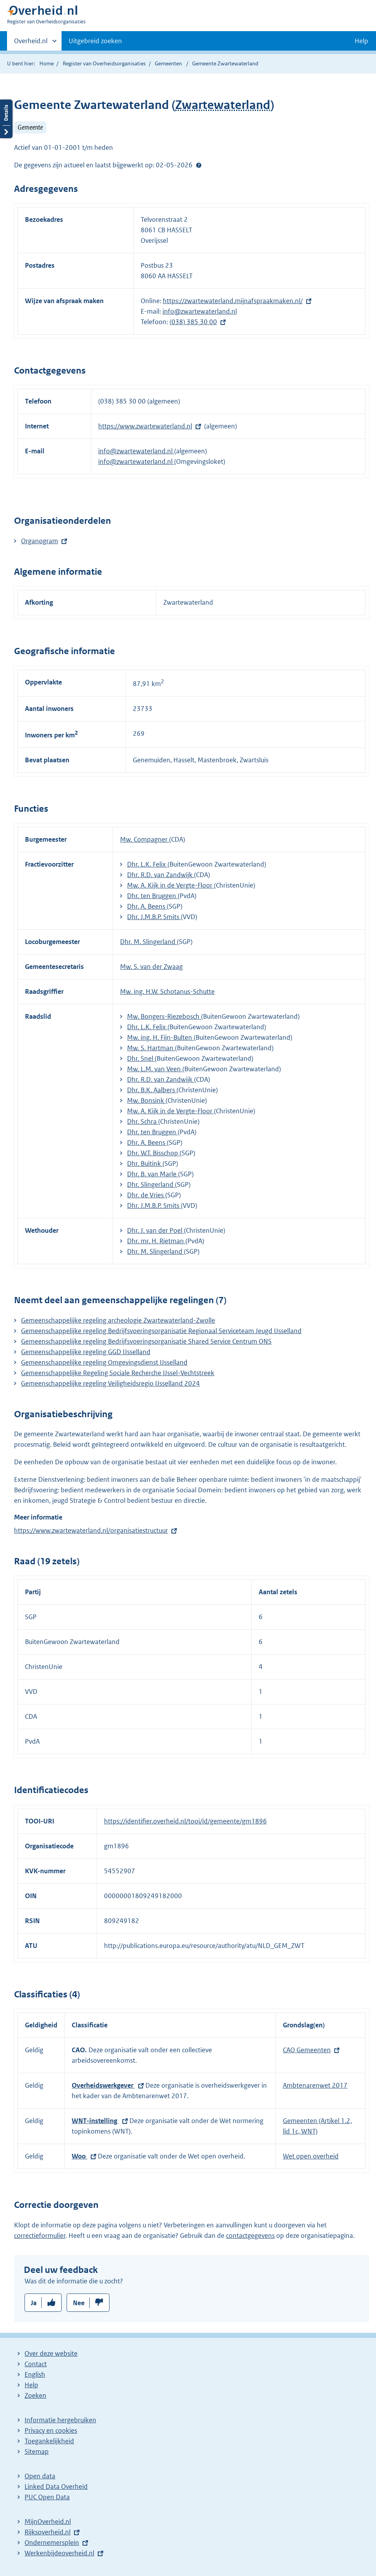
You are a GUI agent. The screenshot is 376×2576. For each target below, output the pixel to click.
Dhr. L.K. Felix (147, 864)
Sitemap (37, 2451)
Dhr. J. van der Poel (155, 1230)
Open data (40, 2476)
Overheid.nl (31, 43)
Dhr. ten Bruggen (152, 895)
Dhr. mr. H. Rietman (156, 1241)
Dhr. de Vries (146, 1195)
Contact (36, 2364)
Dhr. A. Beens (147, 906)
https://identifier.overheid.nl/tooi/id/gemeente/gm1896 (185, 1821)
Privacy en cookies (51, 2430)
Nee (79, 2303)
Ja (34, 2303)
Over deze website (51, 2353)
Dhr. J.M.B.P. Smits (154, 916)
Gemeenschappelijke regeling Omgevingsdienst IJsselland (104, 1362)
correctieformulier (39, 2235)
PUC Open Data (47, 2497)
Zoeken (35, 2395)
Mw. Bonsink (146, 1100)
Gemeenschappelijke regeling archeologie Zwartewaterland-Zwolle (118, 1320)
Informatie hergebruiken (60, 2420)
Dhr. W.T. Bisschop (153, 1153)
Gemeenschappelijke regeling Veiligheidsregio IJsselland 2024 (110, 1383)
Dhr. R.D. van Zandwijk (160, 874)
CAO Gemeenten (307, 2050)
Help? (198, 164)
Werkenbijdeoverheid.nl (59, 2553)
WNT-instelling (95, 2120)
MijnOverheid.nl (48, 2521)
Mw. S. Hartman (151, 1048)
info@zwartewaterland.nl (199, 311)
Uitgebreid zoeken (95, 41)
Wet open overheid (311, 2156)
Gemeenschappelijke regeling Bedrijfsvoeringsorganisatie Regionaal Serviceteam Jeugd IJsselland (161, 1331)
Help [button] (361, 41)
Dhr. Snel (141, 1058)
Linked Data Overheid (56, 2486)
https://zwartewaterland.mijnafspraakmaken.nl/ (233, 301)
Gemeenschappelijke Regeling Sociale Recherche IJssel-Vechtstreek (117, 1373)
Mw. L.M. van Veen (154, 1069)
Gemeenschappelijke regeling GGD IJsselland (85, 1352)
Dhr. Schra (142, 1121)
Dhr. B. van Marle (152, 1174)
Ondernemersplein (52, 2542)
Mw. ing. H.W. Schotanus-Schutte (167, 991)
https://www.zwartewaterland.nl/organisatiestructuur (91, 1530)
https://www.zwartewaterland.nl (145, 426)
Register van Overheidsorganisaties (104, 63)
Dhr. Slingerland (151, 1184)
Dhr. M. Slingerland (148, 941)
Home (46, 63)
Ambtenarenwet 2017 (315, 2085)
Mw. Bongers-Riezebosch (164, 1016)
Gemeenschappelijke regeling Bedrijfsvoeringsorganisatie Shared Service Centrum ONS (146, 1341)
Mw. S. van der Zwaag (151, 966)
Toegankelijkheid (49, 2441)
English (35, 2374)
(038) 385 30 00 (193, 322)
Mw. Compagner (144, 839)
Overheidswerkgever (103, 2085)
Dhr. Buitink (144, 1163)
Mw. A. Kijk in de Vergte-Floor (170, 885)
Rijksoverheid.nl (48, 2532)
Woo (79, 2156)
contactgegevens (250, 2235)
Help (31, 2385)
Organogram (39, 541)
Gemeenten (168, 63)
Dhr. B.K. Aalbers (152, 1090)
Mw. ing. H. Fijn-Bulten (160, 1037)
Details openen (6, 119)
